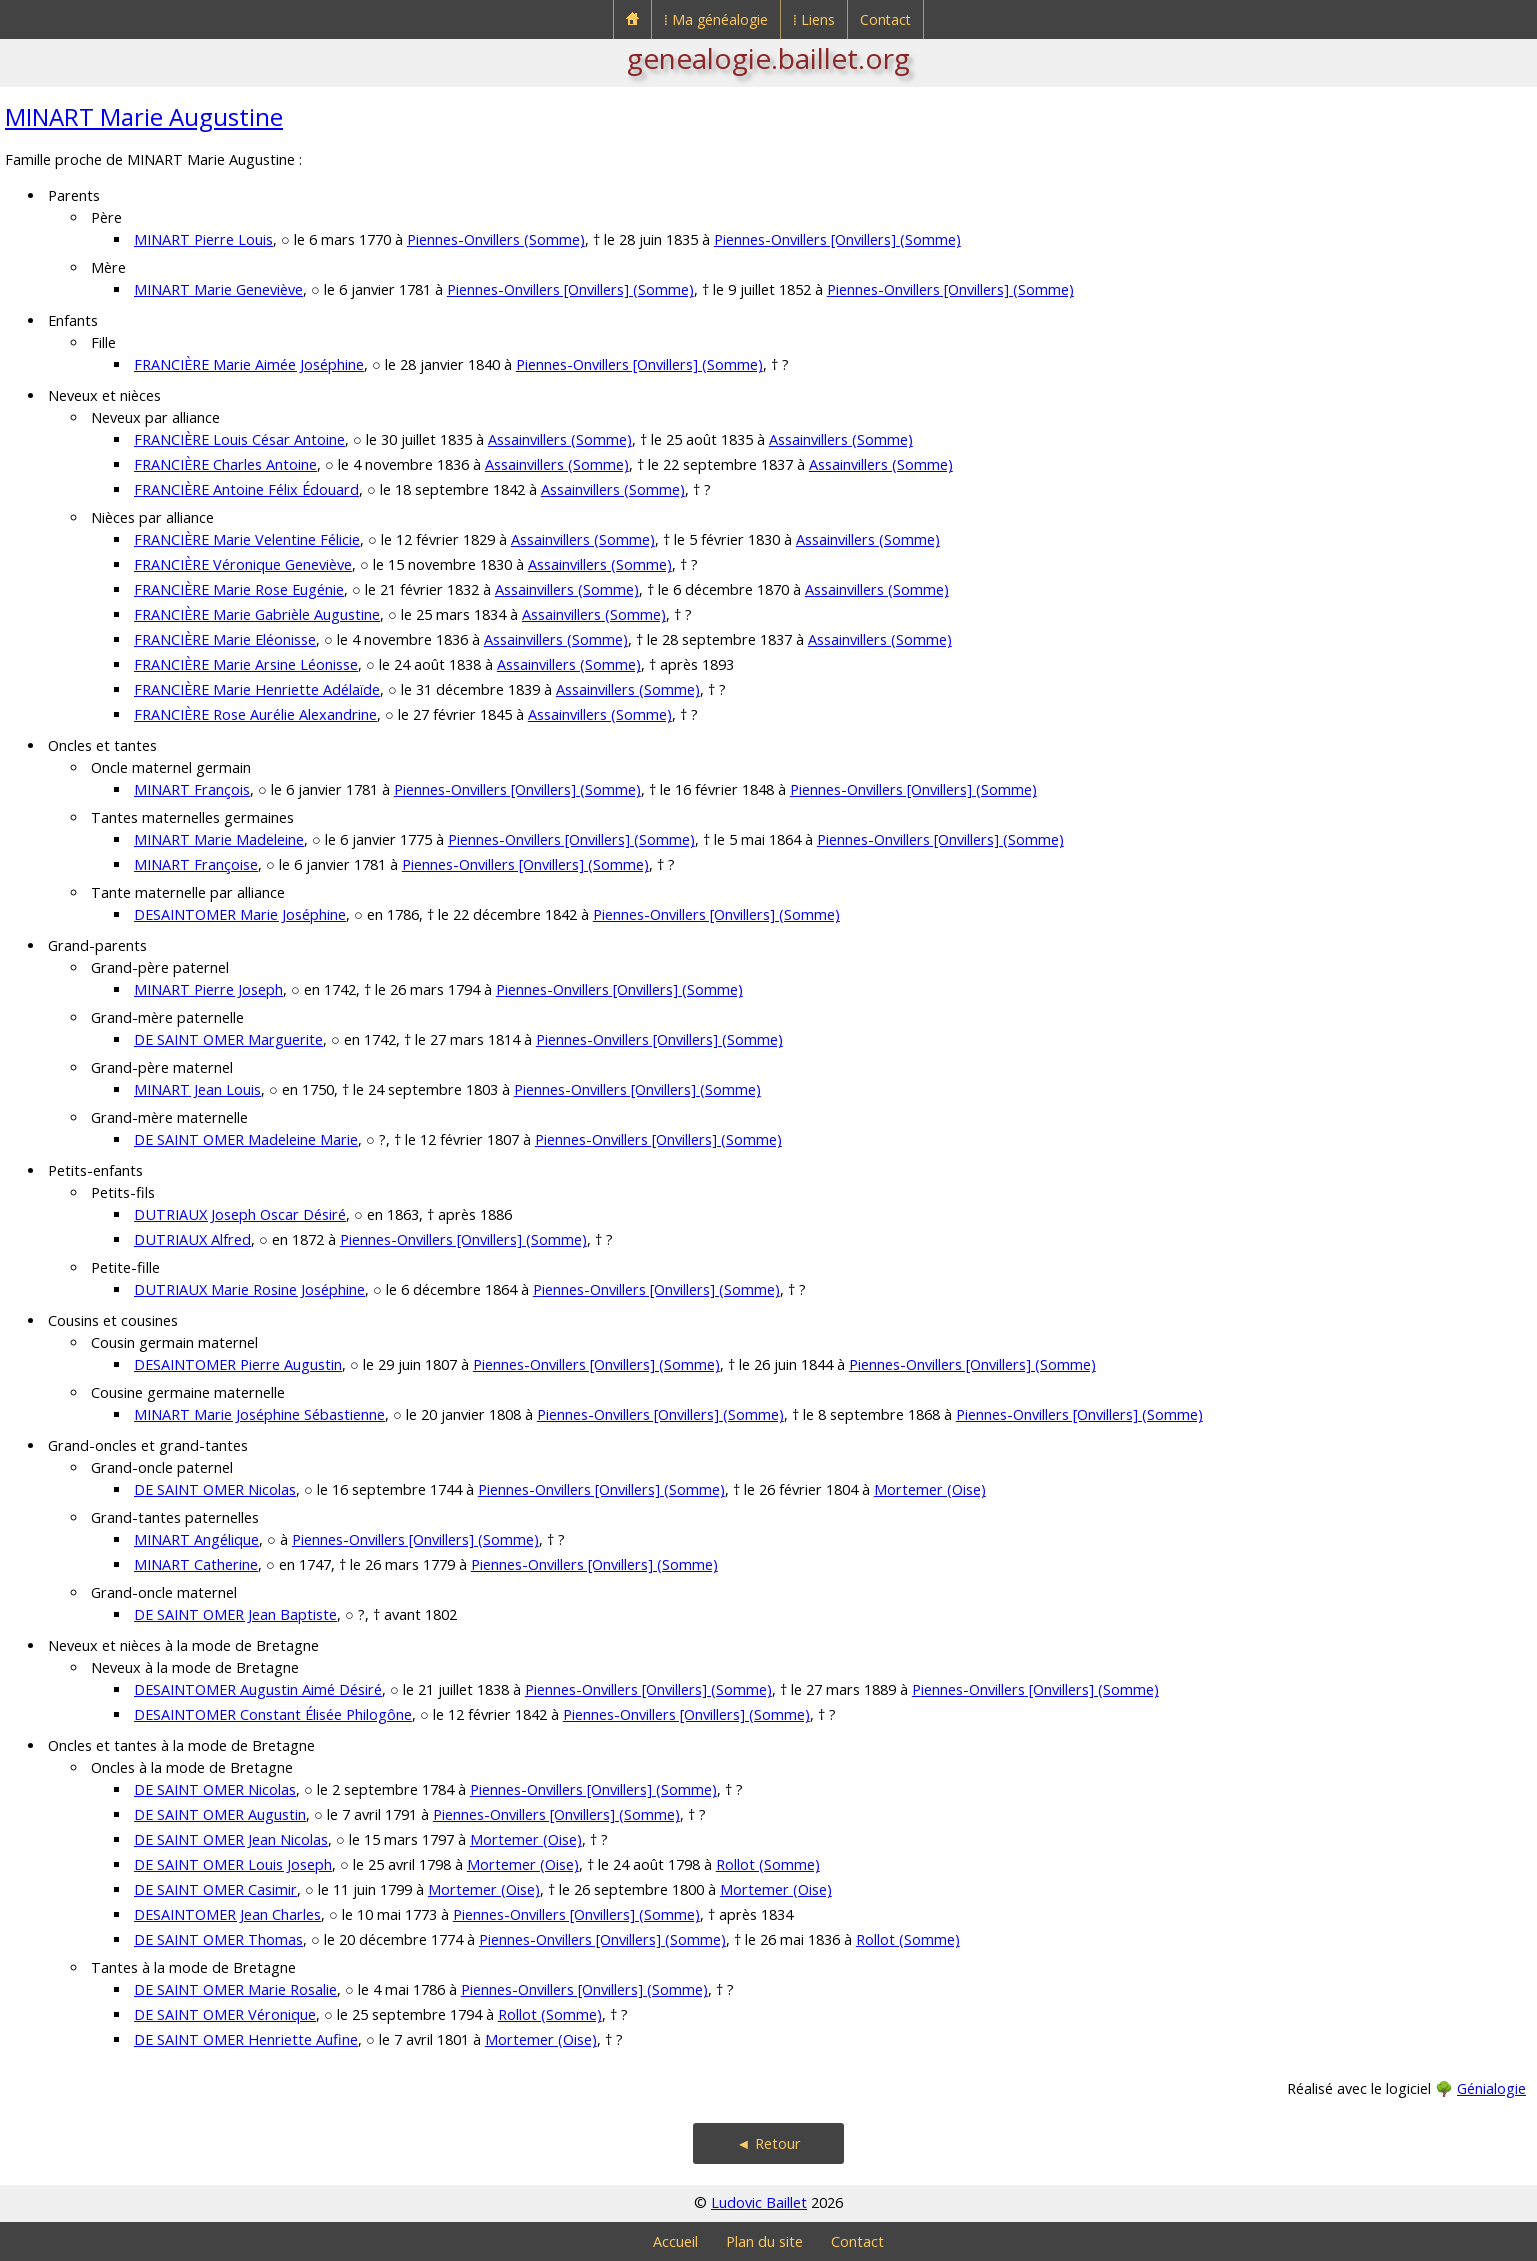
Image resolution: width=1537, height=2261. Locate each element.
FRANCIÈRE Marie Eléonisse (225, 639)
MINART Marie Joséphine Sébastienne (259, 1414)
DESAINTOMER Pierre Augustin (238, 1364)
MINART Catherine (196, 1564)
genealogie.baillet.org (768, 58)
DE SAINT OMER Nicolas (215, 1489)
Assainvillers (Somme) (560, 439)
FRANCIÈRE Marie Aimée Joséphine (249, 364)
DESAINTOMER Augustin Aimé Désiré (258, 1689)
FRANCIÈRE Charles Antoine (225, 464)
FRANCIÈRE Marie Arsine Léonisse (246, 664)
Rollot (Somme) (768, 1864)
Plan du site (764, 2241)
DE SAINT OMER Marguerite (228, 1039)
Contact (885, 19)
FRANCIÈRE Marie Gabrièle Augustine (257, 614)
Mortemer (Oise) (930, 1489)
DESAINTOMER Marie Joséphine (240, 914)
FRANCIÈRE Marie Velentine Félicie (247, 539)
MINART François (192, 789)
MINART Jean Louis (197, 1089)
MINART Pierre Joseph (208, 989)
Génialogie (1491, 2088)
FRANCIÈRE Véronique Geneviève (243, 564)
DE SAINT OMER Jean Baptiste (235, 1614)
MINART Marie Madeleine (219, 839)
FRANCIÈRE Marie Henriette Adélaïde (257, 689)
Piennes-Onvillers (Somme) (496, 239)
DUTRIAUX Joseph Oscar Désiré (240, 1214)
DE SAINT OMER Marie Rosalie (235, 1989)
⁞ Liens (814, 19)
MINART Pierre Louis (203, 239)
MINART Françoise (196, 864)
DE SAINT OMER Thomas (218, 1939)
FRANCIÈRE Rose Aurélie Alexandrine (255, 714)
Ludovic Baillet (759, 2202)
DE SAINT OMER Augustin (220, 1814)
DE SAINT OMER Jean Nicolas (231, 1839)
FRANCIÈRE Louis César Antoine (239, 439)
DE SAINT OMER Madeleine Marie (246, 1139)
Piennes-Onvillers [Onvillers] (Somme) (837, 239)
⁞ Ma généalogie (716, 19)
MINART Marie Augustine (144, 116)
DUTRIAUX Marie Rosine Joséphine (249, 1289)
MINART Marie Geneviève (218, 289)
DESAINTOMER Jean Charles (227, 1914)
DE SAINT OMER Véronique (225, 2014)
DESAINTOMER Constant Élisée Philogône (273, 1714)
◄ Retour (768, 2143)
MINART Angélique (196, 1539)
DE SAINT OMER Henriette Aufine (246, 2039)
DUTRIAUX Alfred (192, 1239)
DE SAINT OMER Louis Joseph (233, 1864)
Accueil (675, 2241)
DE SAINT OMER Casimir (215, 1889)
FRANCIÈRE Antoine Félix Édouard (246, 489)
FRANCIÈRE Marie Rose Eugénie (239, 589)
